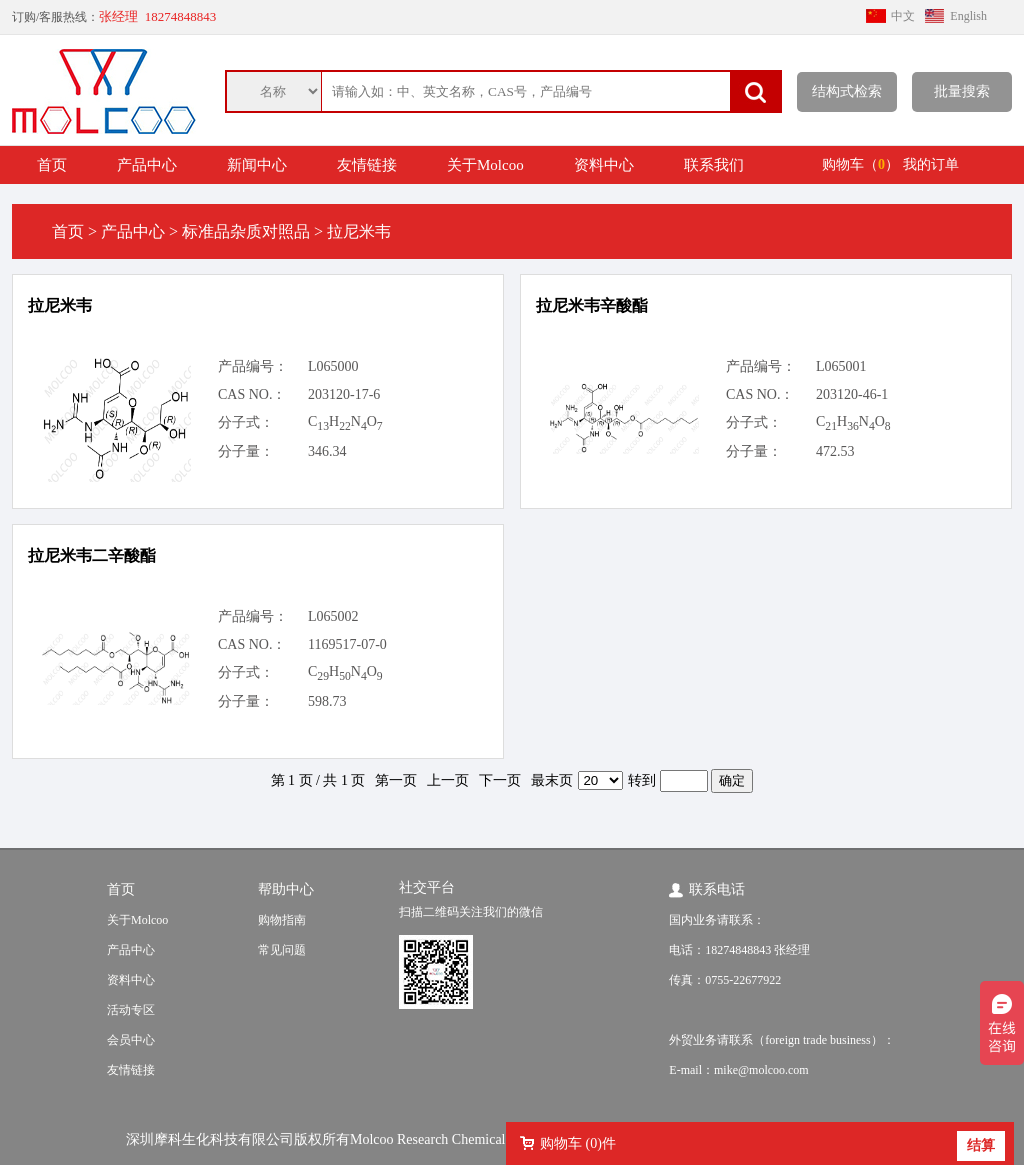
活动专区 (131, 1010)
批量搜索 (962, 91)
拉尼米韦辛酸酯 (592, 305)
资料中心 (604, 165)
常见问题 (282, 950)
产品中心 (147, 165)
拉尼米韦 (60, 305)
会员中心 (131, 1040)
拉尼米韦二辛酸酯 (92, 555)
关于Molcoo (485, 165)
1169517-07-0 (347, 644)
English (968, 16)
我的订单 (931, 164)
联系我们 (714, 165)
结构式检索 (847, 91)
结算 (981, 1145)
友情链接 (367, 165)
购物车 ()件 (578, 1143)
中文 (903, 16)
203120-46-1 (852, 394)
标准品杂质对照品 (246, 231)
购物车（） (860, 164)
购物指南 (282, 920)
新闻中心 (257, 165)
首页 (52, 165)
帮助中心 (286, 889)
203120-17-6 (344, 394)
